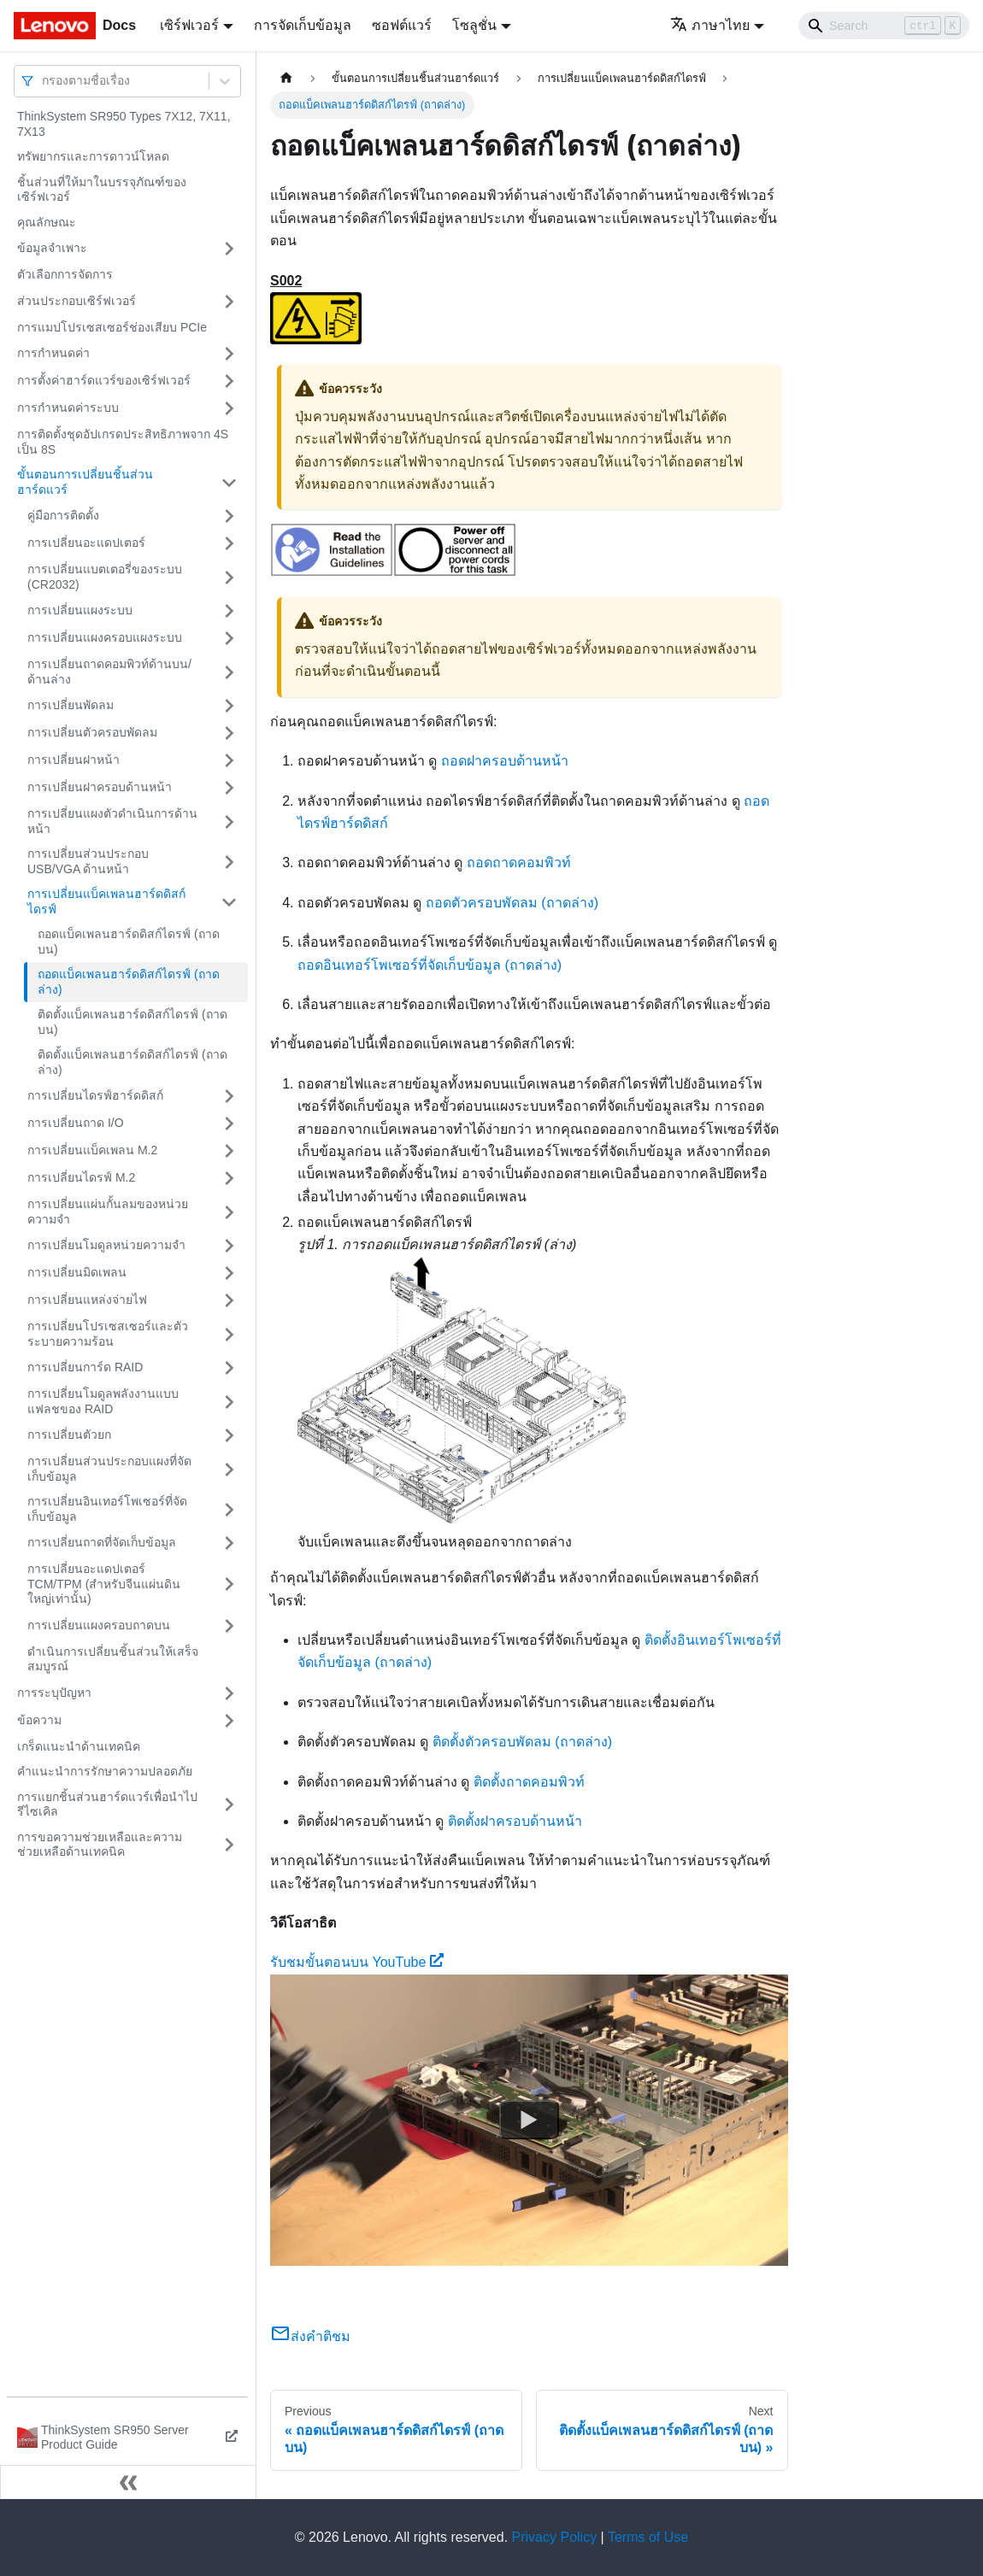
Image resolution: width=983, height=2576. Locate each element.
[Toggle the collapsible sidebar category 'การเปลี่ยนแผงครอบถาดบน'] (229, 1626)
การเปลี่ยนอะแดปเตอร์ (86, 542)
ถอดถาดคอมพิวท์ (519, 862)
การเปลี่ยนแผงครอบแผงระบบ (104, 637)
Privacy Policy (554, 2537)
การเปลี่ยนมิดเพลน (77, 1272)
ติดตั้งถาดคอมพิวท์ (529, 1782)
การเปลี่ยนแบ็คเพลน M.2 (92, 1150)
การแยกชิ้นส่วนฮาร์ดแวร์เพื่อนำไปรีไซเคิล (107, 1804)
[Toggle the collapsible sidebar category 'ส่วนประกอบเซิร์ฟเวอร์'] (229, 301)
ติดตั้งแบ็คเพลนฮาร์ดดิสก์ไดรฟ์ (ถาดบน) (132, 1021)
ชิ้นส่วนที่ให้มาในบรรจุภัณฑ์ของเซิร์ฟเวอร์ (101, 189)
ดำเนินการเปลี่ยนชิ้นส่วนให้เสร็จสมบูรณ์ (112, 1659)
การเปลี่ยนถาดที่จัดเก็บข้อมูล (101, 1542)
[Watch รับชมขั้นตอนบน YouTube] (529, 2119)
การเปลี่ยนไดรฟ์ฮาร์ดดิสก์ (95, 1095)
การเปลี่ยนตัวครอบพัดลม (92, 732)
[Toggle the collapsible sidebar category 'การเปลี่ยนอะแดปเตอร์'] (229, 543)
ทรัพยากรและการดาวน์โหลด (93, 156)
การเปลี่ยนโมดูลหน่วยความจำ (106, 1245)
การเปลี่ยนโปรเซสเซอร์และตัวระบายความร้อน (107, 1333)
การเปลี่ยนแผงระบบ (79, 610)
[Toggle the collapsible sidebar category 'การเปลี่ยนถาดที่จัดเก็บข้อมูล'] (229, 1543)
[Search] (883, 25)
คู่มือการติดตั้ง (63, 515)
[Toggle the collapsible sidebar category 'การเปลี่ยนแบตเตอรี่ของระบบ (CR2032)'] (229, 577)
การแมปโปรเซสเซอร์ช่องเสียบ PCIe (112, 327)
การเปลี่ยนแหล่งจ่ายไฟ (87, 1299)
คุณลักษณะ (46, 222)
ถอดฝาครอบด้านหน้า (504, 761)
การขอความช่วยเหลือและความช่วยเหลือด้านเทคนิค (99, 1844)
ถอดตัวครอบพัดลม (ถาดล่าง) (512, 902)
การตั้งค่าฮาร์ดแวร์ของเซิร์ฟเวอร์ (104, 380)
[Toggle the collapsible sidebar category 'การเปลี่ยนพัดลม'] (229, 705)
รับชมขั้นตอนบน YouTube (357, 1962)
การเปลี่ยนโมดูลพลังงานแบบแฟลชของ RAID (103, 1401)
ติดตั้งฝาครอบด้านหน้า (515, 1821)
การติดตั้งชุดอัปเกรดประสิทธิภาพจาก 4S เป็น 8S (122, 441)
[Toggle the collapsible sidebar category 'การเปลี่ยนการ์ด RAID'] (229, 1368)
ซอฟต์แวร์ (402, 25)
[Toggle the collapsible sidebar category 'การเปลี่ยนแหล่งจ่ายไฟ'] (229, 1300)
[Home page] (286, 78)
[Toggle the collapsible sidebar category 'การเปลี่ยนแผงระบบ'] (229, 611)
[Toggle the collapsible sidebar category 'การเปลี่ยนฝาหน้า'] (229, 760)
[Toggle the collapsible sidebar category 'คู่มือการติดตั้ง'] (229, 516)
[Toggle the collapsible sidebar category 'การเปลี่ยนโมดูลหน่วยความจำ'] (229, 1245)
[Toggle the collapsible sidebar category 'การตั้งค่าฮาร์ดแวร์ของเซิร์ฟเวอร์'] (229, 381)
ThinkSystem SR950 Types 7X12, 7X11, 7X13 (124, 123)
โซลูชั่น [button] (474, 25)
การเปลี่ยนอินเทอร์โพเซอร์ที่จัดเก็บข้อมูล (107, 1508)
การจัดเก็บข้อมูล (302, 25)
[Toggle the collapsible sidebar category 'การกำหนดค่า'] (229, 353)
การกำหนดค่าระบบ (68, 407)
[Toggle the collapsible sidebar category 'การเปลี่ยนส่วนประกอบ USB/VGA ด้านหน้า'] (229, 862)
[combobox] (43, 81)
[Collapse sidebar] (128, 2482)
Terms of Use (648, 2537)
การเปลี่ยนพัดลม (70, 705)
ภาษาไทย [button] (710, 25)
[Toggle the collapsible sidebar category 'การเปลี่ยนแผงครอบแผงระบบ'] (229, 638)
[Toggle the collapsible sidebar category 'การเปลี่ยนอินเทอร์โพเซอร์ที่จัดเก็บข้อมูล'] (229, 1509)
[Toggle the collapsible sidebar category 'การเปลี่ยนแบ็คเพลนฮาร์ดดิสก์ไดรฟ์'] (229, 902)
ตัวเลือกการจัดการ (65, 274)
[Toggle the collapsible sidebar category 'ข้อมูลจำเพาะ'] (229, 248)
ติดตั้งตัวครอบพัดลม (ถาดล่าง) (522, 1741)
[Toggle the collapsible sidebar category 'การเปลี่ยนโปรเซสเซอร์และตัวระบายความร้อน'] (229, 1334)
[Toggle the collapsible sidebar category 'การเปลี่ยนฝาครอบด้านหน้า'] (229, 787)
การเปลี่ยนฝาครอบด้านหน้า (99, 787)
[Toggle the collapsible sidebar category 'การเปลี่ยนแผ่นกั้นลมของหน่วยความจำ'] (229, 1212)
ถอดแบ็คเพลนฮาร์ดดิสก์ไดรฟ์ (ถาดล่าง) (129, 981)
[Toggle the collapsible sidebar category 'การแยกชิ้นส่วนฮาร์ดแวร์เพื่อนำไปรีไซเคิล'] (229, 1805)
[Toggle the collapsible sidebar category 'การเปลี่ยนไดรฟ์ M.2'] (229, 1178)
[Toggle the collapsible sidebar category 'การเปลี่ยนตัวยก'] (229, 1435)
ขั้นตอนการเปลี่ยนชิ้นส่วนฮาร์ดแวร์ (85, 481)
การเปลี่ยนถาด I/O (75, 1123)
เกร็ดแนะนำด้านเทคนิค (78, 1746)
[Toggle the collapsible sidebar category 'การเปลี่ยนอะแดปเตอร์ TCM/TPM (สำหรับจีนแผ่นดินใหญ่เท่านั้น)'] (229, 1584)
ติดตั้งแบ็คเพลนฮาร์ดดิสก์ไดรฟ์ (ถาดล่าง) (132, 1062)
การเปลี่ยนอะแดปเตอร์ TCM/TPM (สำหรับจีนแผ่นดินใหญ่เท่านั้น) (103, 1583)
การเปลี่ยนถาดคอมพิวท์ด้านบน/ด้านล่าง (109, 671)
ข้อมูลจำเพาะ (52, 248)
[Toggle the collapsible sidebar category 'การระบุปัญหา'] (229, 1693)
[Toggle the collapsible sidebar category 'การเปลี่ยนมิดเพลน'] (229, 1273)
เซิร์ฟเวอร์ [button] (189, 25)
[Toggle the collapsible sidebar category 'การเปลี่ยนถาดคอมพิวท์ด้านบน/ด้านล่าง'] (229, 672)
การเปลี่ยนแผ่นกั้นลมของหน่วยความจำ (107, 1211)
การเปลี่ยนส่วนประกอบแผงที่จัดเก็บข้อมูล (109, 1468)
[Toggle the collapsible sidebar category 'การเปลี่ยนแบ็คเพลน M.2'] (229, 1151)
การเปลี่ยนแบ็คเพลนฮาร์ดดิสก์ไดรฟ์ (106, 901)
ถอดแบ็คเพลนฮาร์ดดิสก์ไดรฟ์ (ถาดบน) (129, 941)
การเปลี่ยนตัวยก (69, 1434)
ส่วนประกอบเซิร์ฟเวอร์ (76, 301)
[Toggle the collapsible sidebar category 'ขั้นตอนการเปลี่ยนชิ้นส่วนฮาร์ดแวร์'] (229, 482)
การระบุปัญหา (54, 1692)
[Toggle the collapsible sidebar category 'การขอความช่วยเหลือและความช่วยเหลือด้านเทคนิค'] (229, 1845)
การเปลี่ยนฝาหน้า (73, 759)
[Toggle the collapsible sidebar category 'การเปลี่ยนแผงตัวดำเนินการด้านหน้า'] (229, 821)
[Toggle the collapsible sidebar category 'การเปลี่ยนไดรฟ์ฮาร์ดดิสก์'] (229, 1096)
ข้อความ (39, 1720)
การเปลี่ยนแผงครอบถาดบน (98, 1625)
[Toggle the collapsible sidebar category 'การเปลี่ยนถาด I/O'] (229, 1123)
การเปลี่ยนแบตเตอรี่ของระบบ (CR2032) (104, 576)
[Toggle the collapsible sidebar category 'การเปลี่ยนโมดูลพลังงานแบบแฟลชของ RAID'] (229, 1402)
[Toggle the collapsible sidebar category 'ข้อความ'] (229, 1720)
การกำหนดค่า (53, 353)
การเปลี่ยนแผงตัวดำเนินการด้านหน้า (112, 821)
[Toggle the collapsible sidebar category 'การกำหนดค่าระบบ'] (229, 408)
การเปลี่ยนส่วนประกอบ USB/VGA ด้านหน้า (88, 861)
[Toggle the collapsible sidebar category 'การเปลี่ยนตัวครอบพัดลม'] (229, 733)
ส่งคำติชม (310, 2336)
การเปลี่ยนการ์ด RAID (85, 1367)
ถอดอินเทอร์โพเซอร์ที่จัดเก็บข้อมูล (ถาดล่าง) (429, 965)
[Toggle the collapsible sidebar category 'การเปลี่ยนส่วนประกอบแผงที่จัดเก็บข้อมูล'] (229, 1469)
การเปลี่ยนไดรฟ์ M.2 (81, 1177)
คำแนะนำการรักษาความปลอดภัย (104, 1771)
